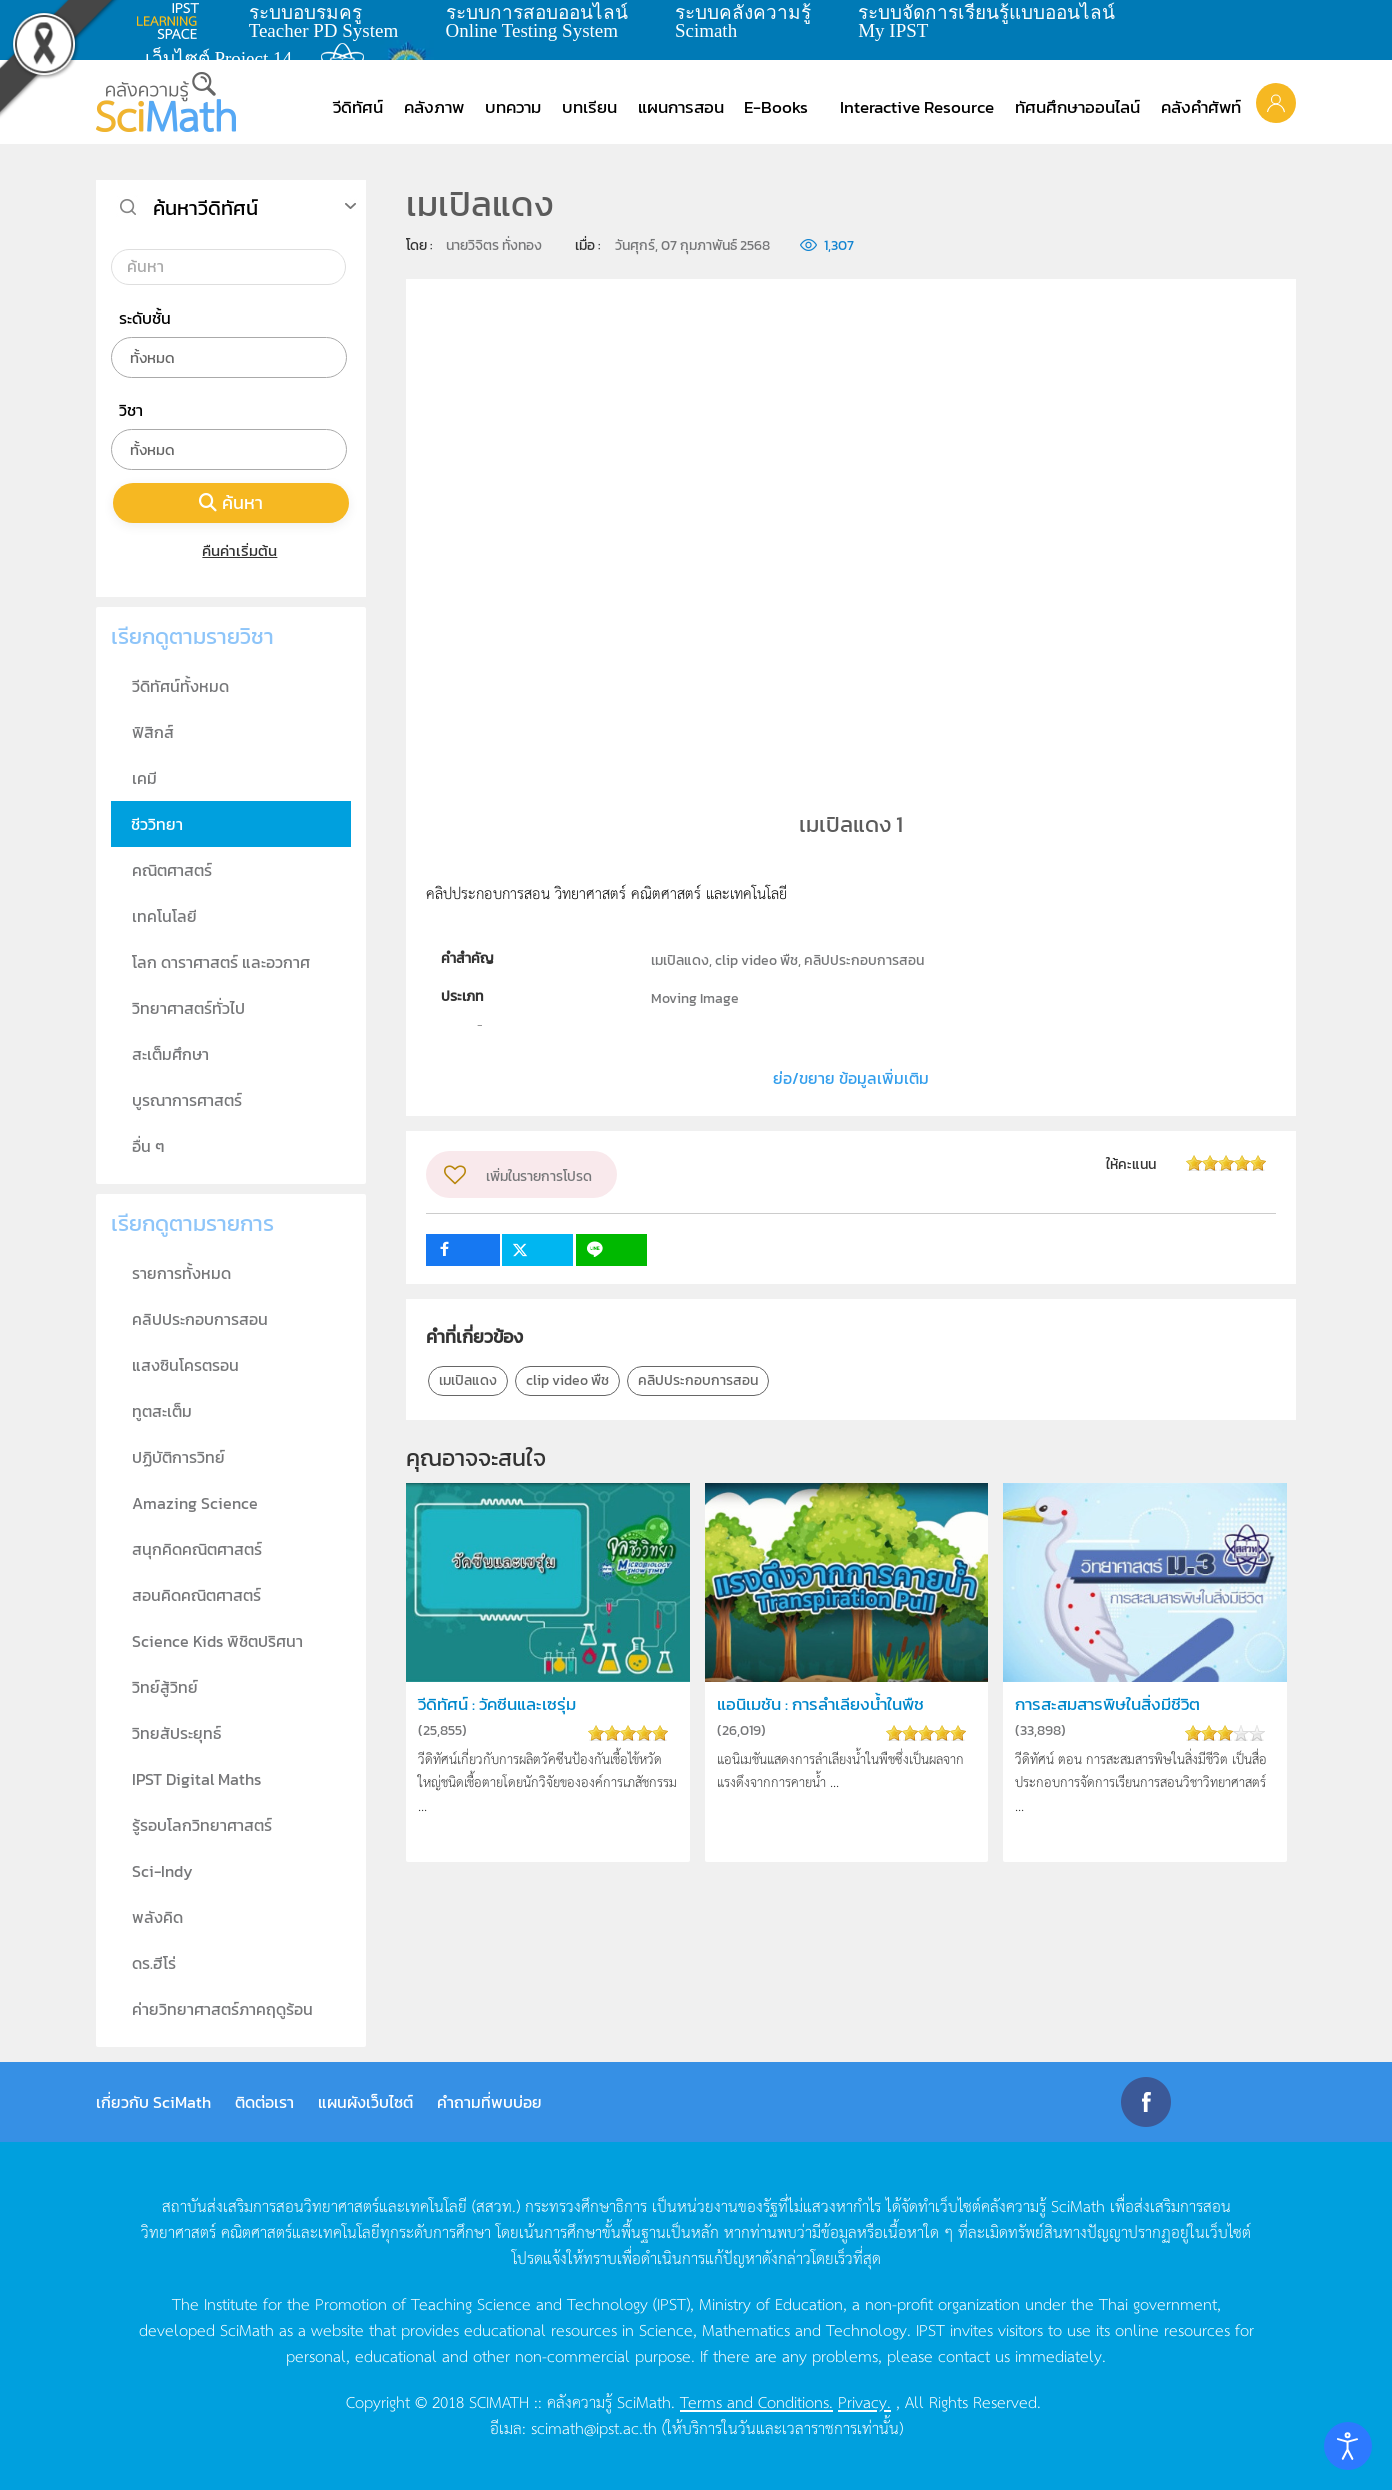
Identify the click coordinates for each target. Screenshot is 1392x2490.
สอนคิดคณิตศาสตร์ (196, 1595)
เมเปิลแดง (468, 1380)
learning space (173, 21)
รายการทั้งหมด (181, 1273)
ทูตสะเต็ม (162, 1411)
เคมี (144, 778)
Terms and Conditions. (756, 2401)
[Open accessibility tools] (1348, 2446)
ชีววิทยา (157, 824)
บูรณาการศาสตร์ (187, 1100)
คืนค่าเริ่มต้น (231, 550)
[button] (1276, 102)
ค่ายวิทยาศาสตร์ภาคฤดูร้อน (222, 2009)
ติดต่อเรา (264, 2102)
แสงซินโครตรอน (185, 1365)
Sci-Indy (162, 1871)
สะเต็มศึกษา (170, 1054)
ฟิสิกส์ (153, 732)
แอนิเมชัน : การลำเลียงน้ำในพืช (820, 1704)
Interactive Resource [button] (917, 107)
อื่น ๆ (148, 1146)
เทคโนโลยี (164, 916)
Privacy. (864, 2401)
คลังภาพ (434, 107)
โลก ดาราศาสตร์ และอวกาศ (221, 962)
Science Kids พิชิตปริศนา (217, 1641)
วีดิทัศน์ (358, 107)
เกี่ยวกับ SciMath (153, 2102)
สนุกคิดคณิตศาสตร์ (197, 1549)
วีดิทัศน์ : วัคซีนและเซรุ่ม (497, 1704)
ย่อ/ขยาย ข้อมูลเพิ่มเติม (851, 1078)
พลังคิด (157, 1917)
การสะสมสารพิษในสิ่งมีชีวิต (1107, 1704)
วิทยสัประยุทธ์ (176, 1733)
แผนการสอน (681, 107)
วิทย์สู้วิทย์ (165, 1687)
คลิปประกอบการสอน (698, 1380)
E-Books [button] (776, 107)
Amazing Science (195, 1503)
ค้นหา (231, 502)
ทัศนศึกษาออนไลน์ (1077, 107)
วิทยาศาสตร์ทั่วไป (188, 1008)
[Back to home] (166, 102)
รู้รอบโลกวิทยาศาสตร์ (202, 1825)
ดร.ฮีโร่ (154, 1963)
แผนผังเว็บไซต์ (365, 2102)
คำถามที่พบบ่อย (489, 2102)
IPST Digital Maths (196, 1779)
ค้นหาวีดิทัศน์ (205, 208)
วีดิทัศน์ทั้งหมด (180, 686)
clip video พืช (567, 1380)
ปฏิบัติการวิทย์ (178, 1457)
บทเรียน (589, 107)
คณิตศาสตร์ (172, 870)
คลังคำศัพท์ (1201, 107)
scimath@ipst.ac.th (594, 2427)
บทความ (513, 107)
